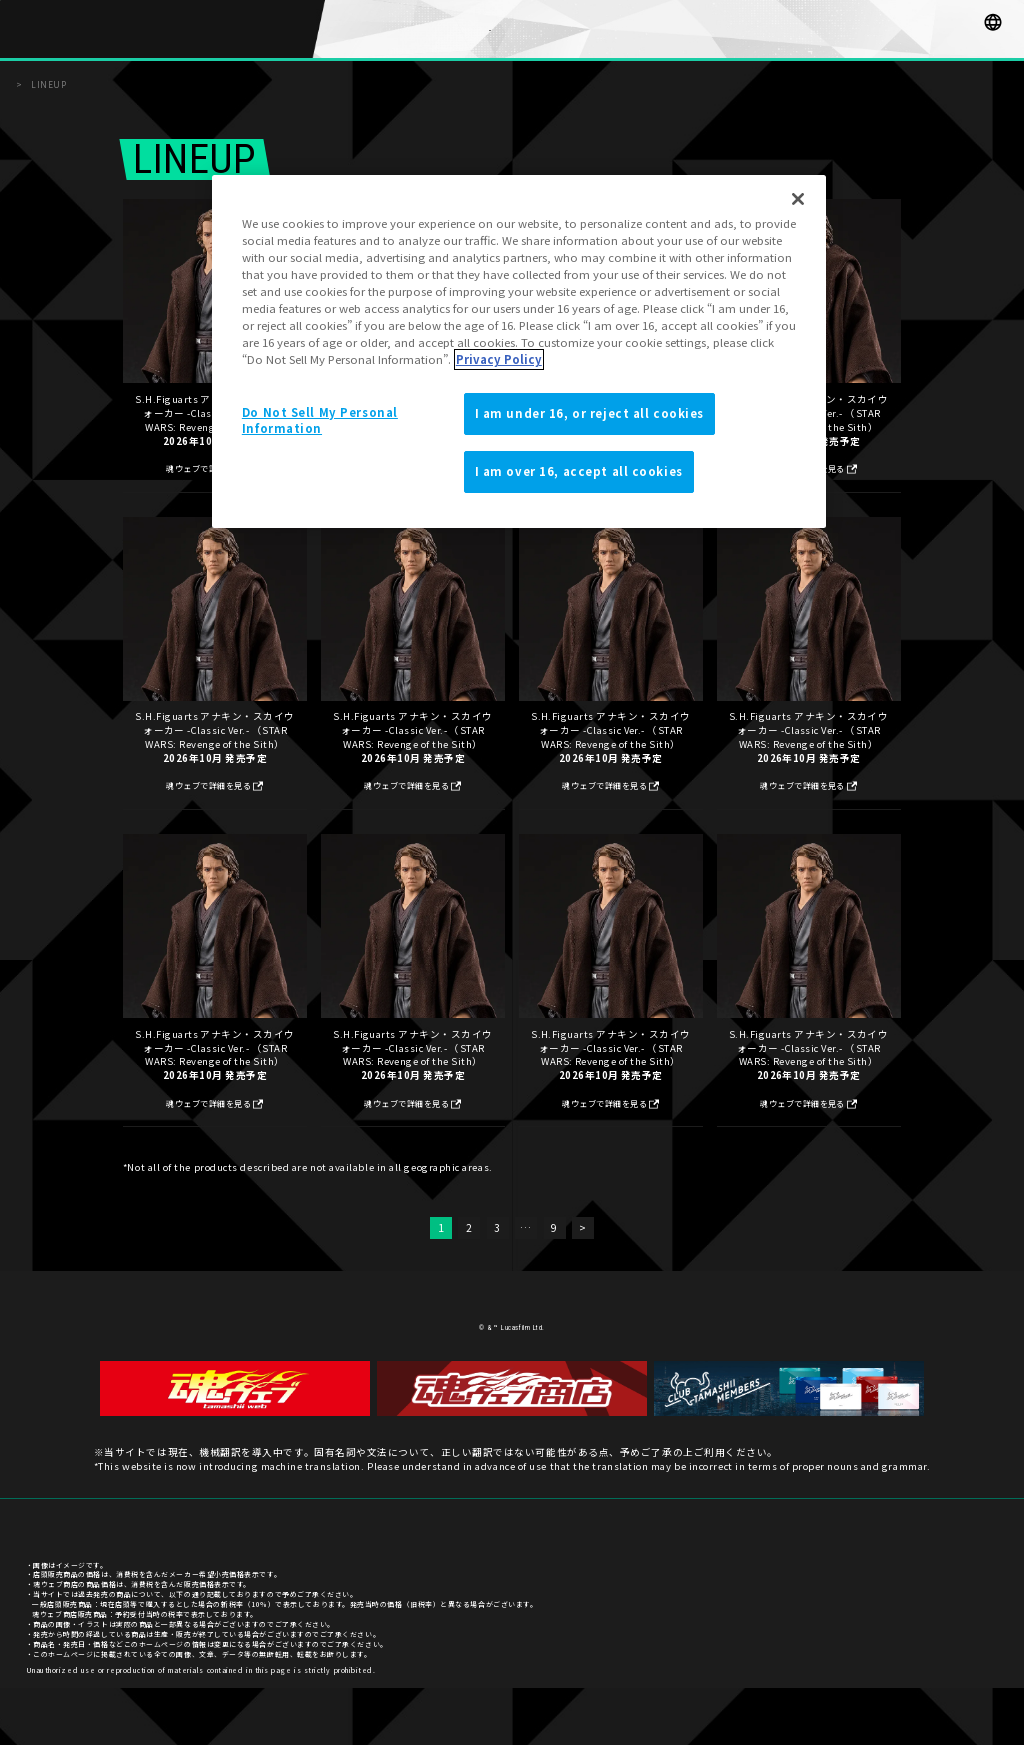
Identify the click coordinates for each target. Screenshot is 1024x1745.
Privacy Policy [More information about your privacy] (499, 359)
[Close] (798, 199)
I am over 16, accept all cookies (579, 471)
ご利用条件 (980, 1586)
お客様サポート (818, 1586)
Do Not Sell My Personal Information (320, 420)
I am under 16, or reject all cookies (590, 413)
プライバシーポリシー (902, 1586)
